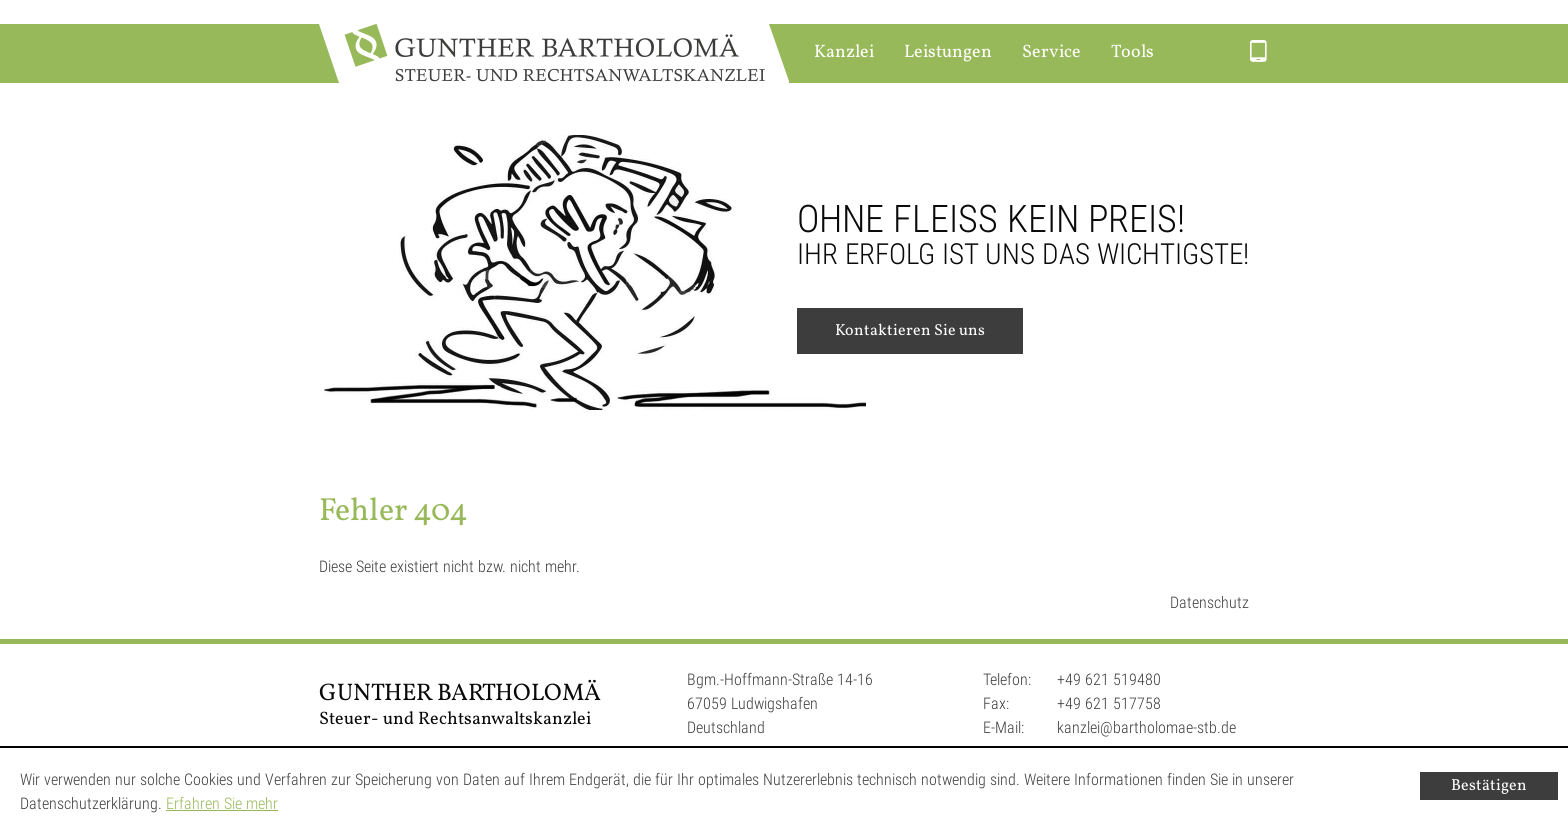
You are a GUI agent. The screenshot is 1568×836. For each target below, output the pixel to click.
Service (1051, 52)
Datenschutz (1209, 602)
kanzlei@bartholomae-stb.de (1146, 727)
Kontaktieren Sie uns (910, 331)
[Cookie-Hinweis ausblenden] (1489, 786)
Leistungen (948, 52)
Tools (1132, 52)
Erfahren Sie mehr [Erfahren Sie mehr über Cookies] (222, 803)
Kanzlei (844, 52)
